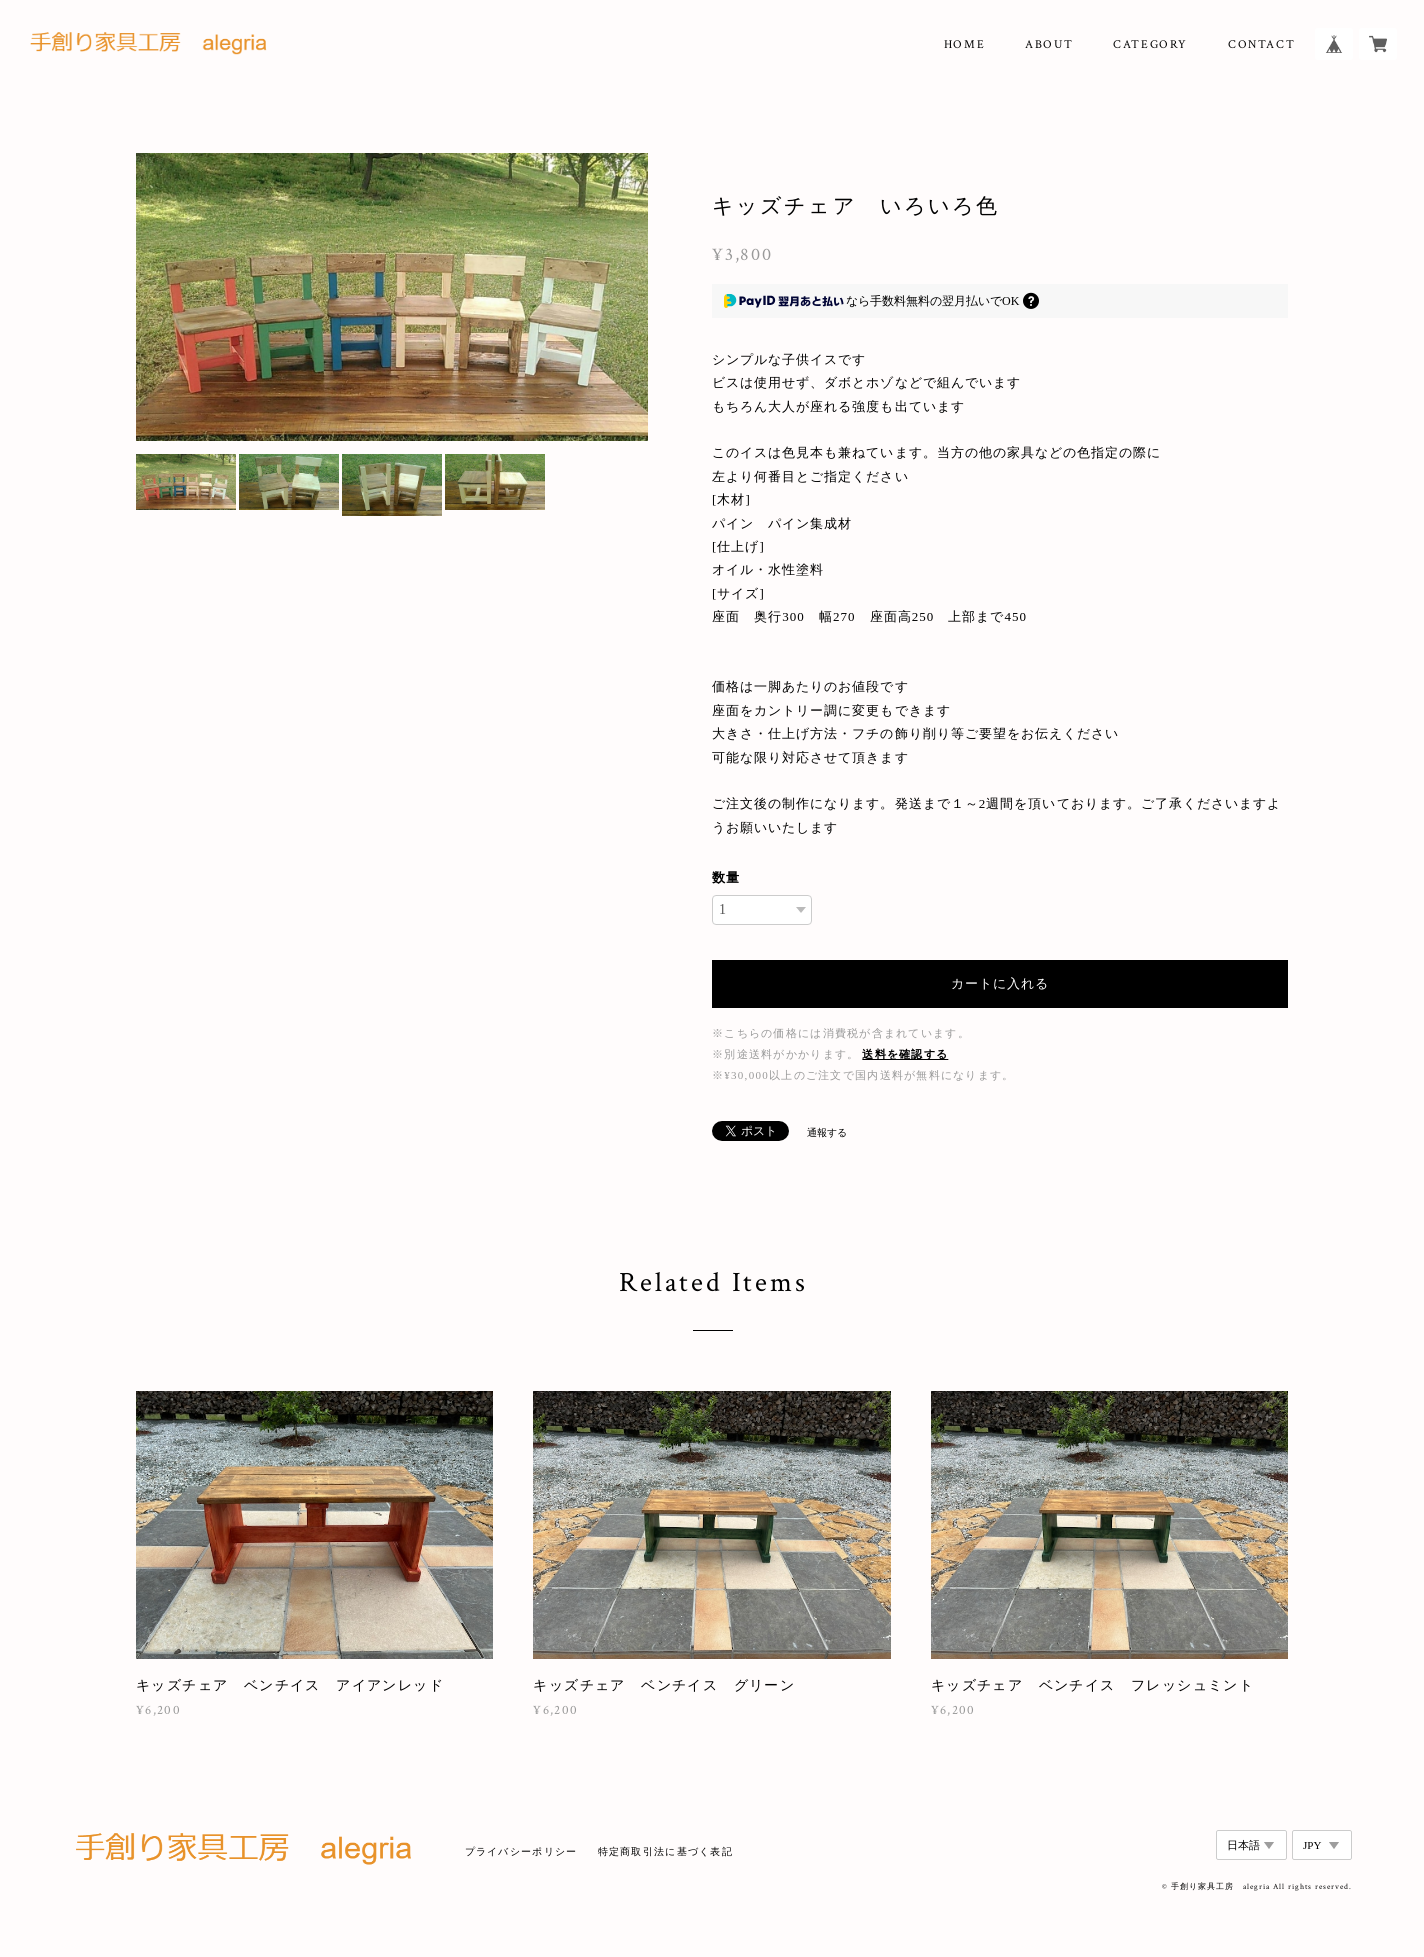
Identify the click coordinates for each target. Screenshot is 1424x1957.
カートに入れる (1000, 983)
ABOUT (1049, 44)
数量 (726, 877)
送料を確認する (905, 1054)
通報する (827, 1132)
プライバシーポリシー (521, 1851)
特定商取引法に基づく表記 (665, 1851)
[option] (392, 297)
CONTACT (1261, 44)
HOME (964, 44)
